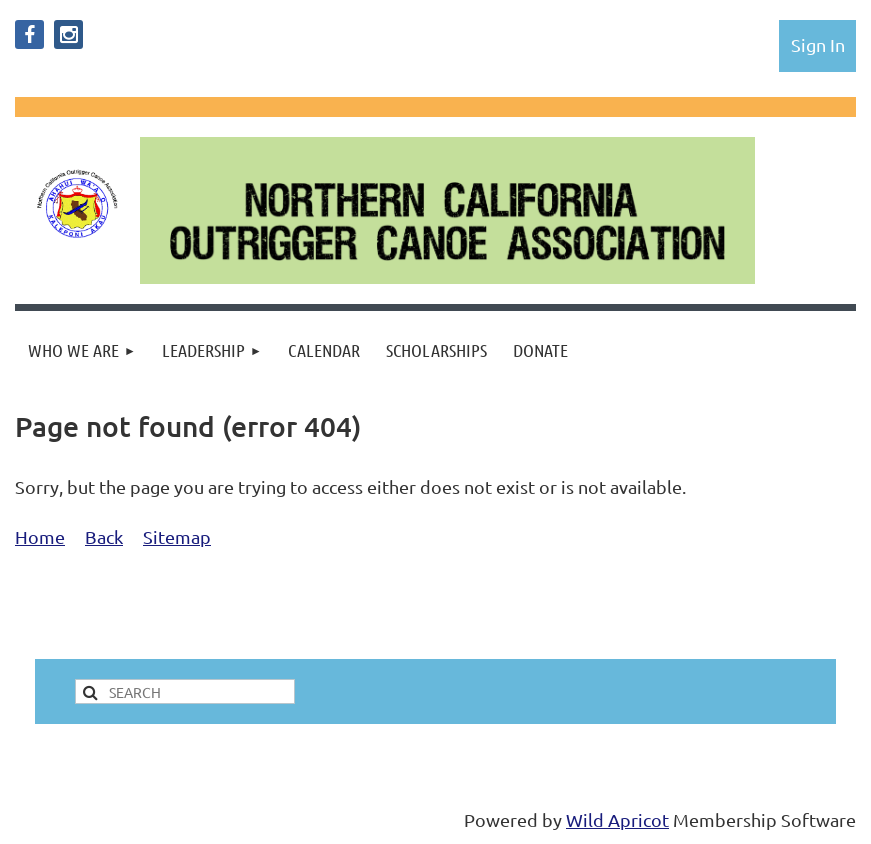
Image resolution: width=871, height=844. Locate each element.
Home (40, 536)
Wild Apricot (617, 819)
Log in (818, 44)
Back (104, 536)
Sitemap (177, 536)
